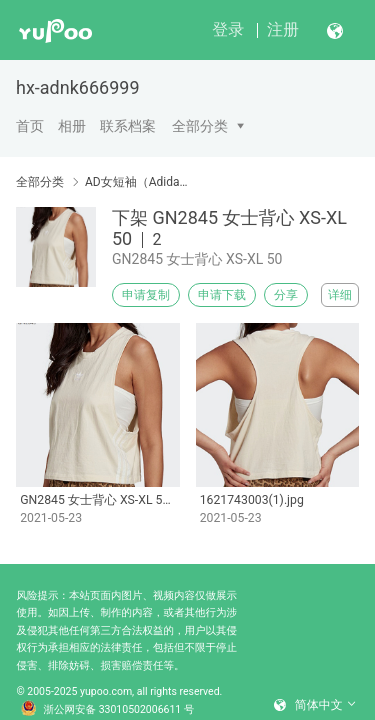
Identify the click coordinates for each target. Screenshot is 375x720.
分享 (286, 295)
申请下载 (222, 295)
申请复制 (146, 295)
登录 (228, 29)
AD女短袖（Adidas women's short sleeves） (137, 182)
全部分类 (200, 126)
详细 (340, 295)
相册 (72, 126)
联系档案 (128, 126)
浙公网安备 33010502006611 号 (108, 710)
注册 (283, 29)
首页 (30, 126)
